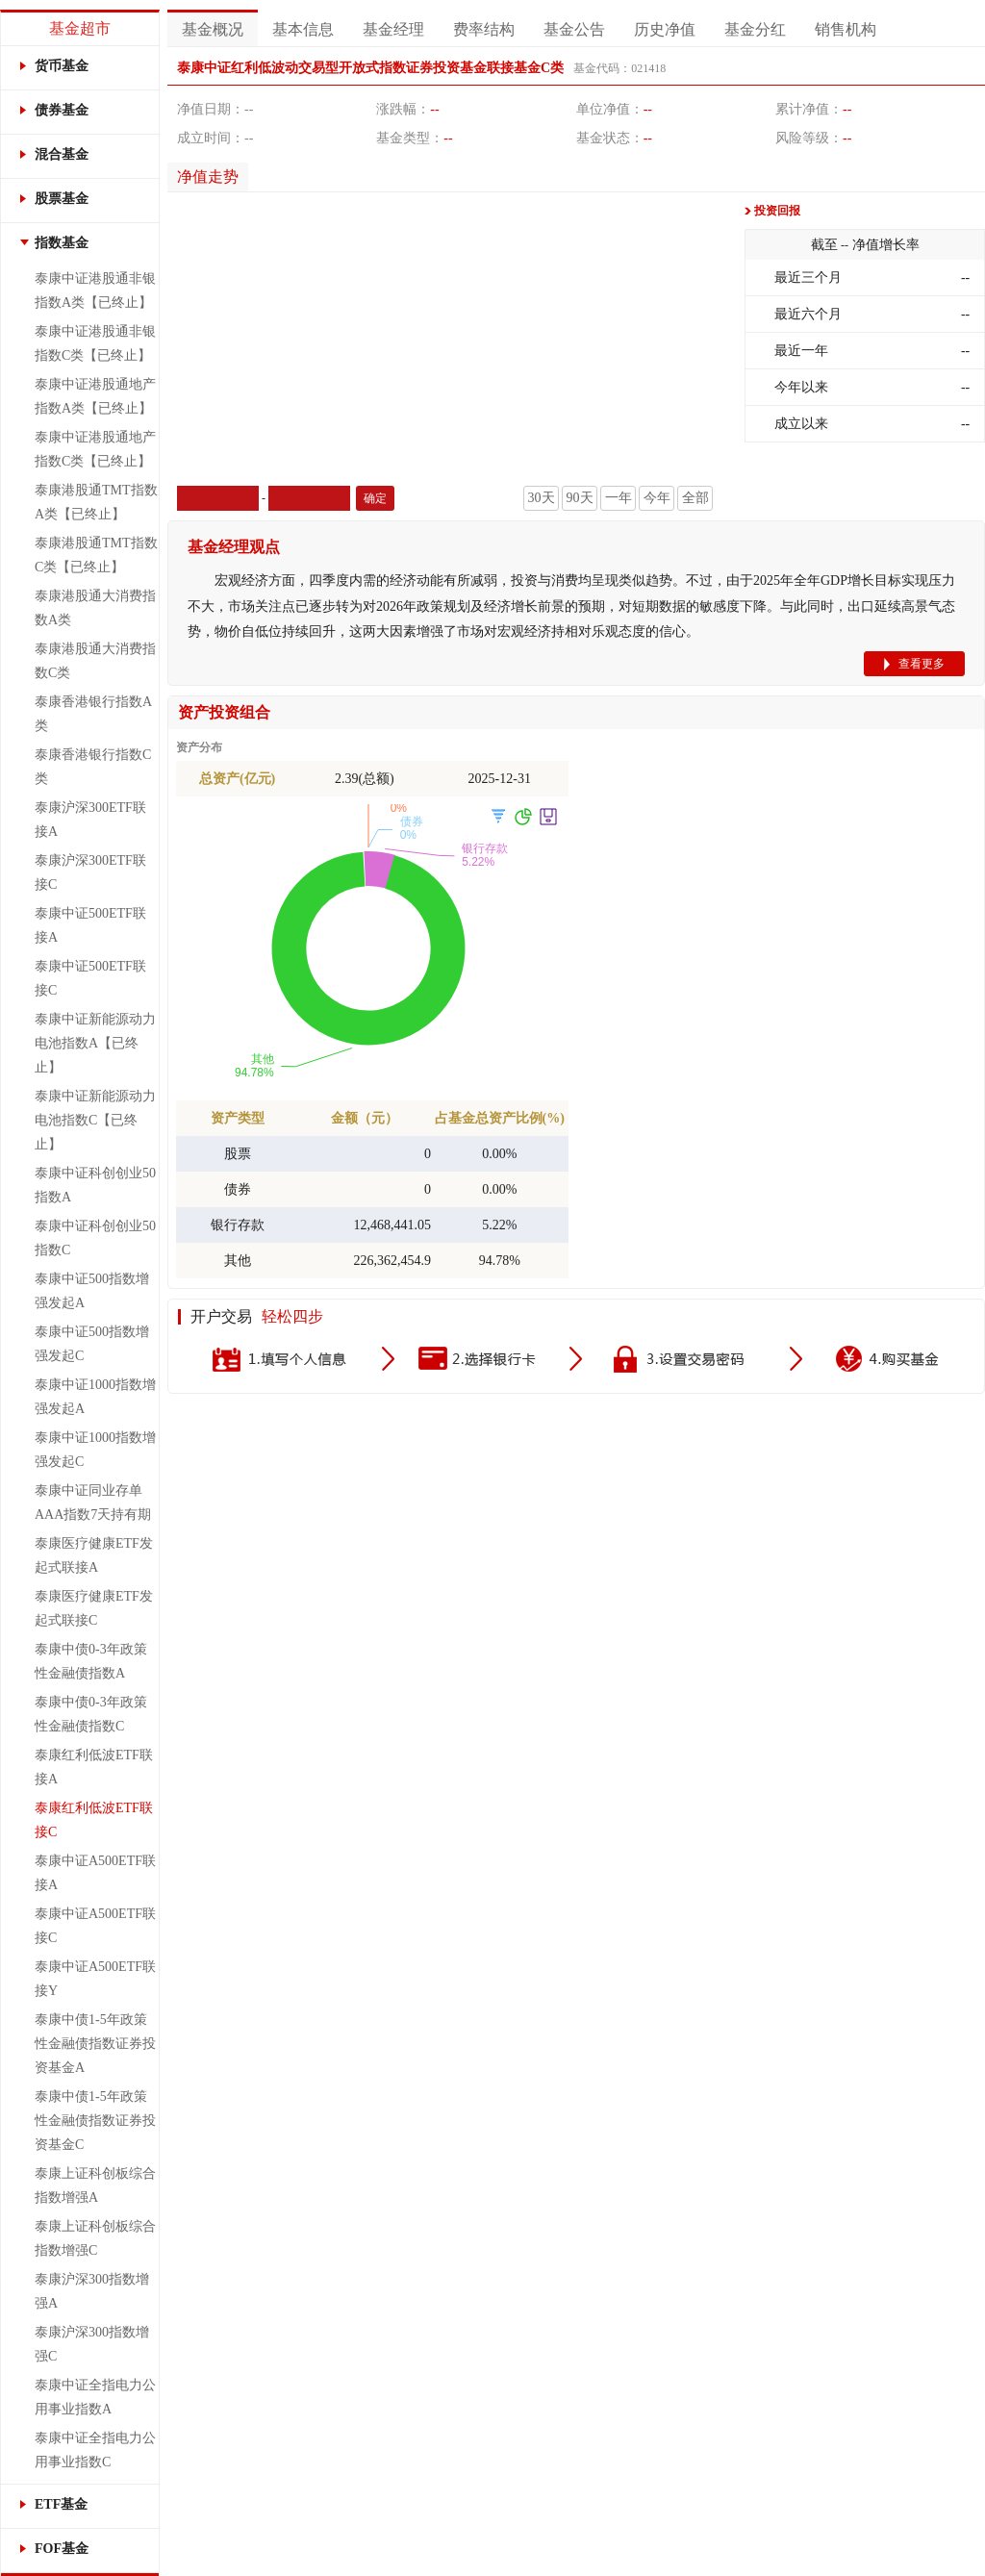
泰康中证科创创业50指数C (95, 1238)
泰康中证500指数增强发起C (92, 1344)
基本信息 (303, 29)
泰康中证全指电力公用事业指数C (95, 2450)
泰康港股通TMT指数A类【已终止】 (96, 502)
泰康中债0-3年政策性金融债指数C (91, 1714)
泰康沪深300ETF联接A (90, 819)
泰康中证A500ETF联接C (95, 1926)
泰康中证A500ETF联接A (95, 1873)
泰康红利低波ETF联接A (94, 1767)
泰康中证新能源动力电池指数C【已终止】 (95, 1120)
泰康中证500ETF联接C (90, 978)
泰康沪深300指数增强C (92, 2344)
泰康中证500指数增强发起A (92, 1291)
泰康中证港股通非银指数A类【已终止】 (95, 290)
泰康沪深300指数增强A (92, 2291)
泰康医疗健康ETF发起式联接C (94, 1608)
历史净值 (664, 29)
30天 (541, 498)
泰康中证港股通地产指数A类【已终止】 (95, 396)
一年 (618, 498)
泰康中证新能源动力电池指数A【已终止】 (95, 1043)
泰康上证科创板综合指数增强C (95, 2238)
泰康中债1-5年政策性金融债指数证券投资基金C (95, 2120)
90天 (580, 498)
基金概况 (212, 29)
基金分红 (755, 29)
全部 (695, 498)
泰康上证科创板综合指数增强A (95, 2185)
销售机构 (845, 29)
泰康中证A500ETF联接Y (95, 1978)
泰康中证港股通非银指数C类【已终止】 (95, 343)
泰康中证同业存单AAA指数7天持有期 (93, 1502)
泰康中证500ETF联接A (90, 925)
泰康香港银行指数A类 (93, 714)
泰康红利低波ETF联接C (94, 1820)
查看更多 (921, 663)
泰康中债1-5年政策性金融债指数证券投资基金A (95, 2043)
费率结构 (484, 29)
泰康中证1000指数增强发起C (95, 1449)
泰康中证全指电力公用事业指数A (95, 2397)
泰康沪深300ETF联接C (90, 872)
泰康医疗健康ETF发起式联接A (94, 1555)
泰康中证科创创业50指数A (95, 1185)
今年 (657, 498)
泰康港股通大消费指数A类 (95, 608)
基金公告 (574, 29)
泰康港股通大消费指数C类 (95, 661)
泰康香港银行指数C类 (93, 766)
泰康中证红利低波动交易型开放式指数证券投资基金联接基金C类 (370, 68)
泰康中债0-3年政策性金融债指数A (91, 1661)
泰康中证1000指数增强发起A (95, 1396)
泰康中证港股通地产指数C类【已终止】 (95, 449)
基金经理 (393, 29)
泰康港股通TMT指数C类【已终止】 (96, 555)
